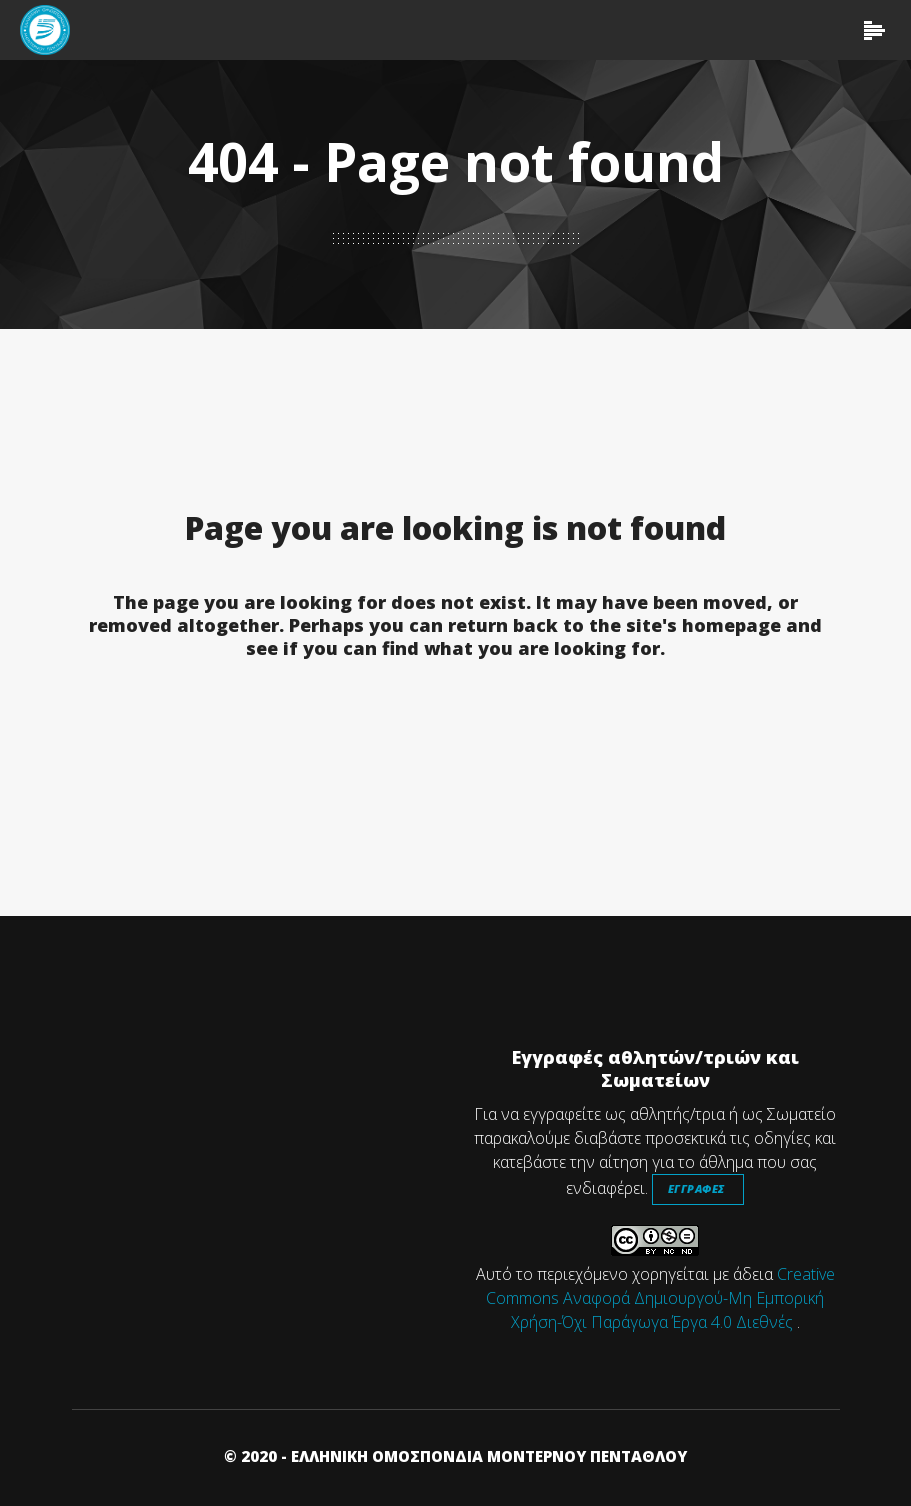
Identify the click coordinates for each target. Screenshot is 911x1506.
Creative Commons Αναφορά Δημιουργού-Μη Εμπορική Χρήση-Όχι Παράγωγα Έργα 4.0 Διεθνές (660, 1298)
